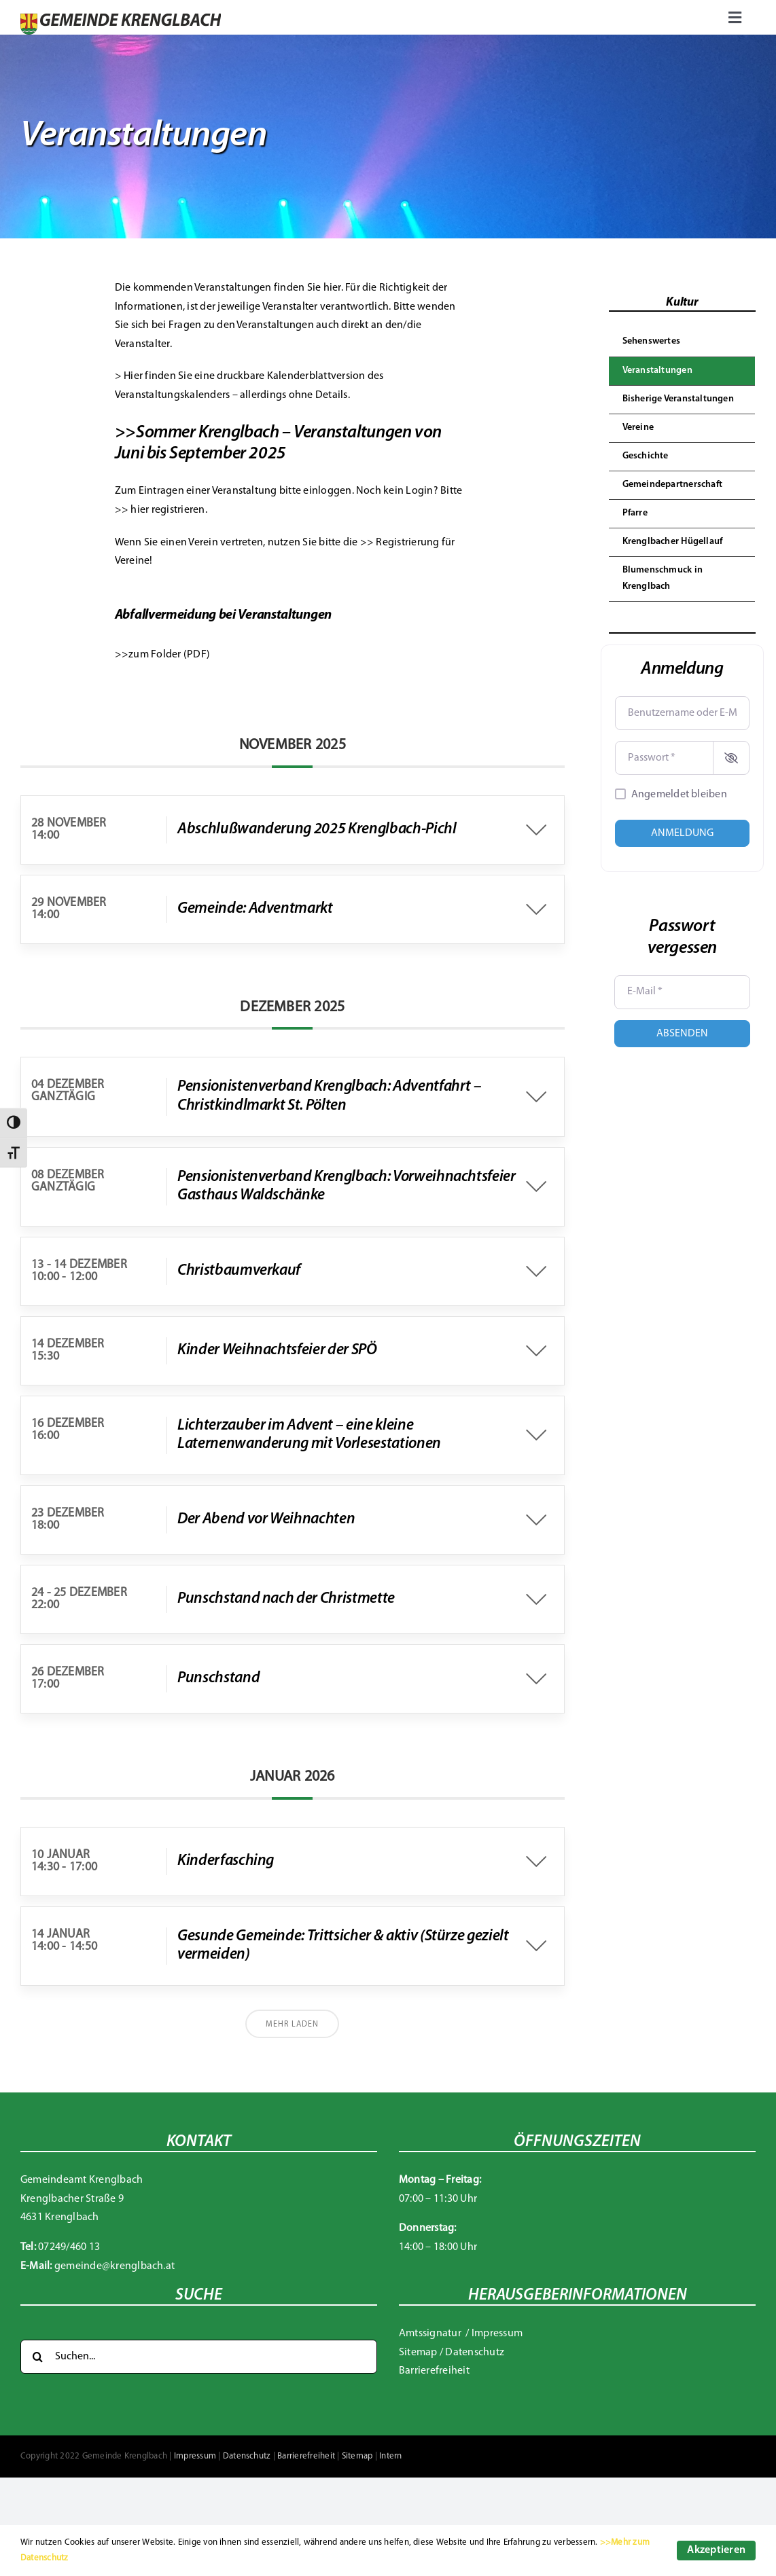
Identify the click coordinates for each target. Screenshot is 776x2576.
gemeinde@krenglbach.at (114, 2266)
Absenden (682, 1033)
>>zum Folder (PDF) (162, 654)
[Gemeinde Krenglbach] (120, 19)
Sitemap (418, 2352)
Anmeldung (682, 833)
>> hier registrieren (160, 510)
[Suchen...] (198, 2357)
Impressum (497, 2333)
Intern (390, 2456)
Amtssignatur (431, 2333)
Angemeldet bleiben (679, 794)
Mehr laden (292, 2024)
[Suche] (37, 2357)
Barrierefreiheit (434, 2370)
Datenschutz (474, 2352)
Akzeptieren (716, 2550)
